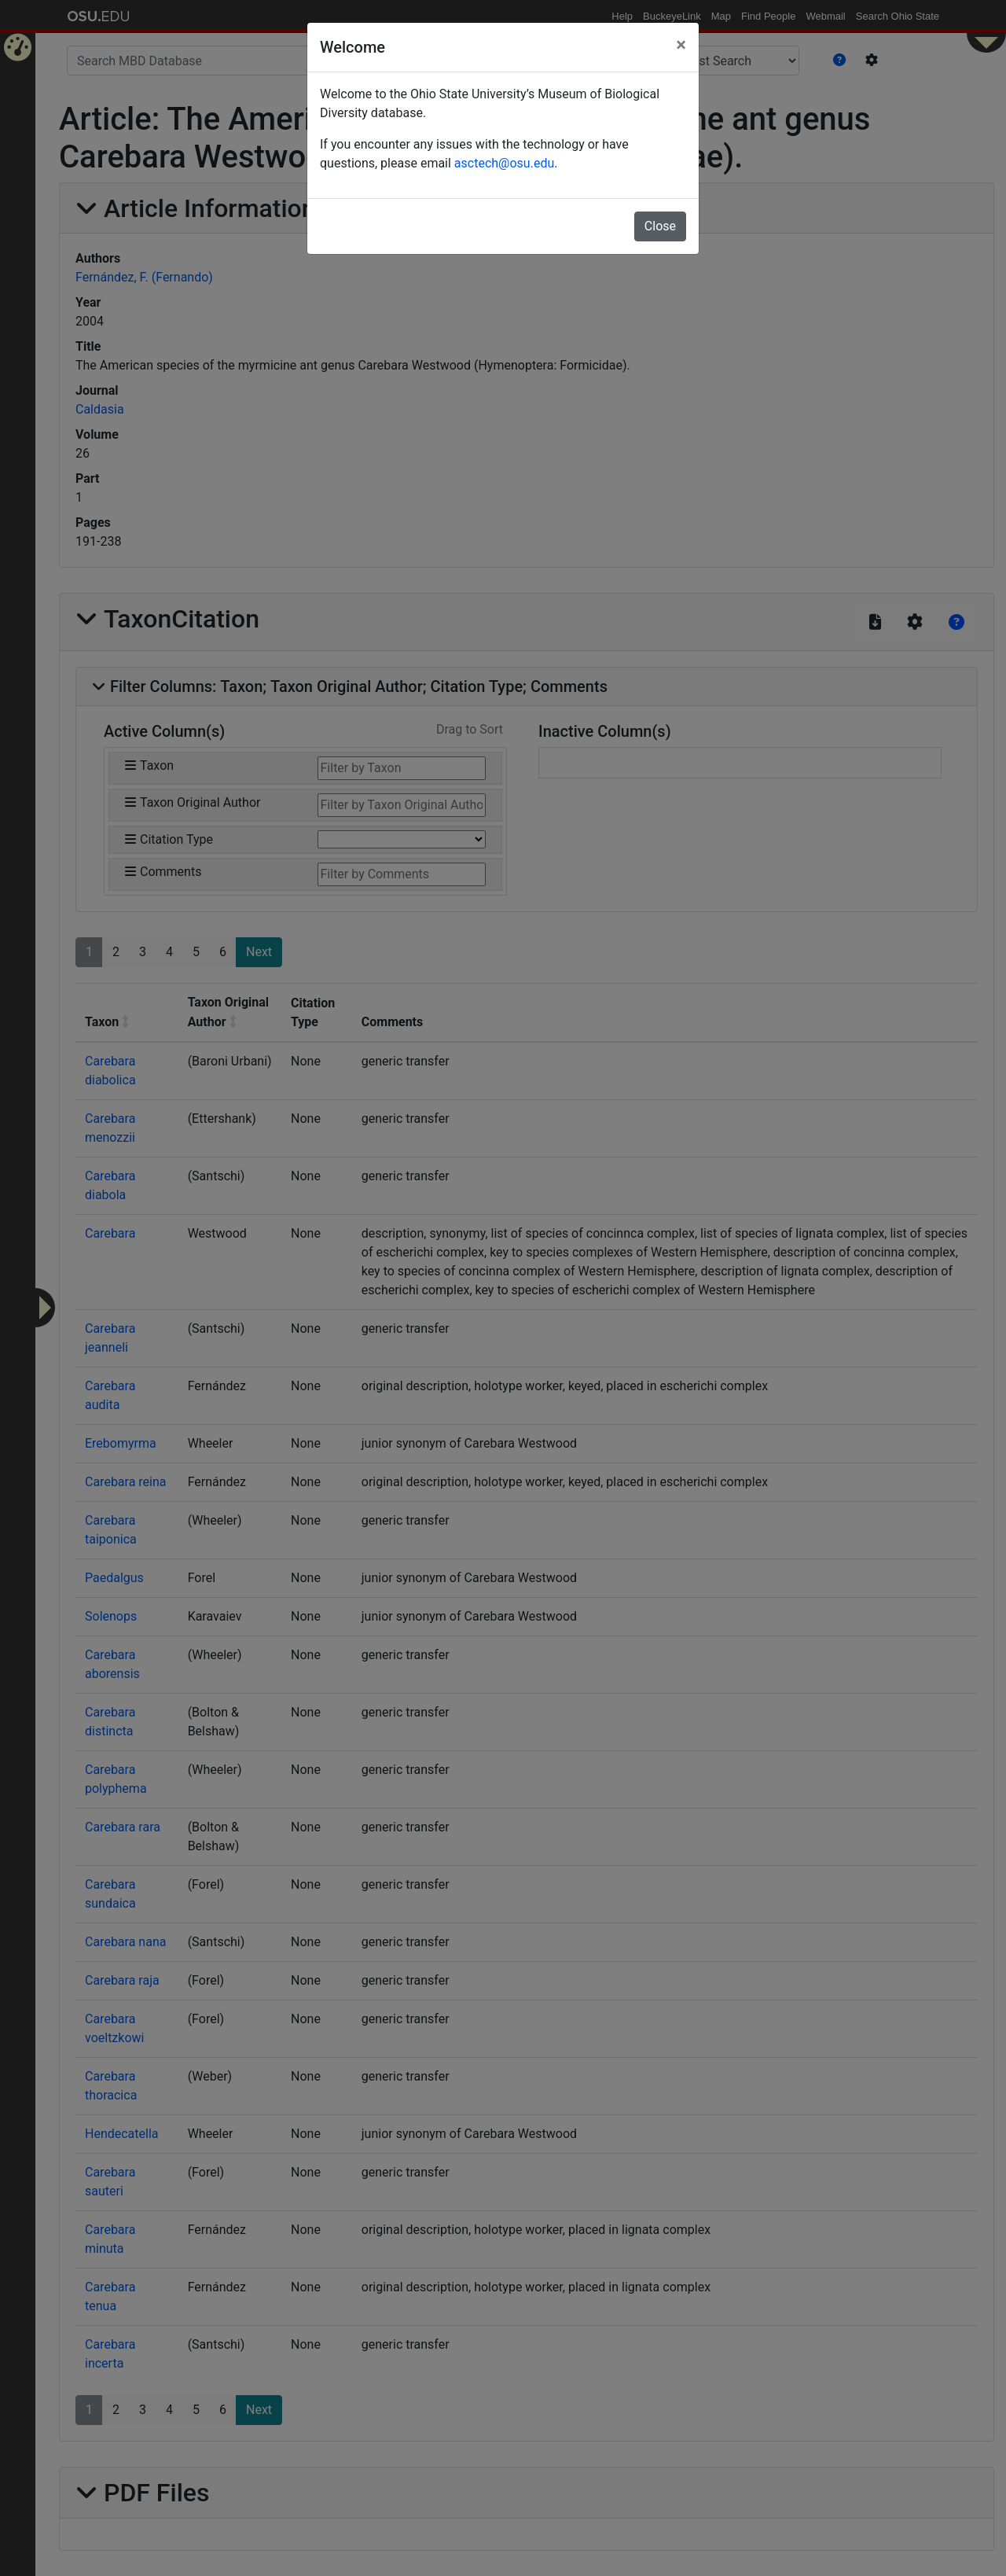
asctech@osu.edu (504, 163)
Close (660, 226)
